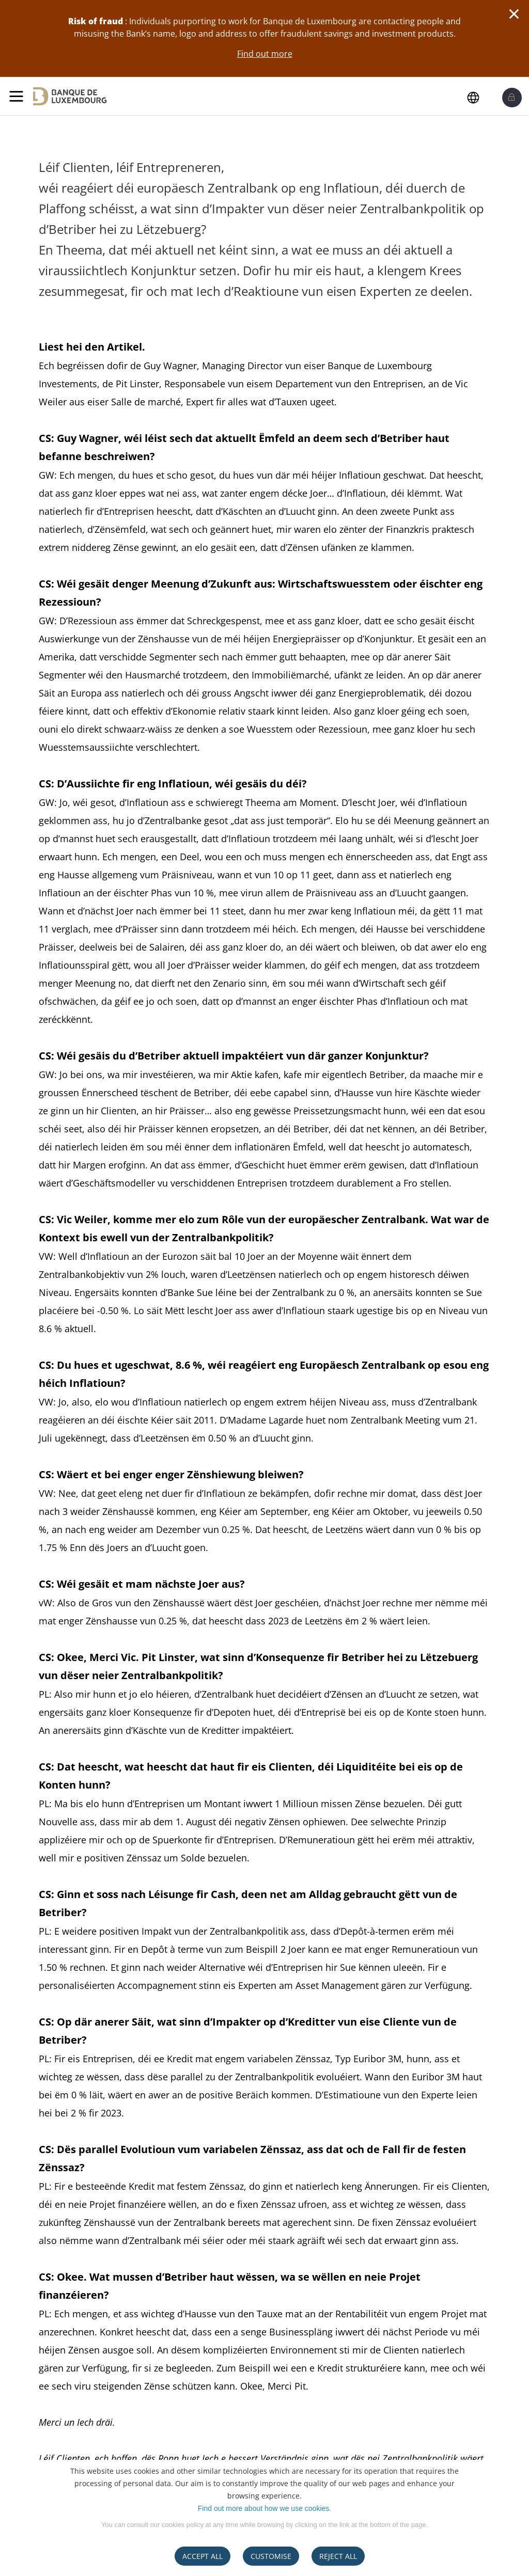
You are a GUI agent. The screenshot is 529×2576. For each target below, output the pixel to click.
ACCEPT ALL (202, 2556)
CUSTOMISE (271, 2556)
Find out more (264, 53)
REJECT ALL (338, 2556)
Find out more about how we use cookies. (264, 2508)
